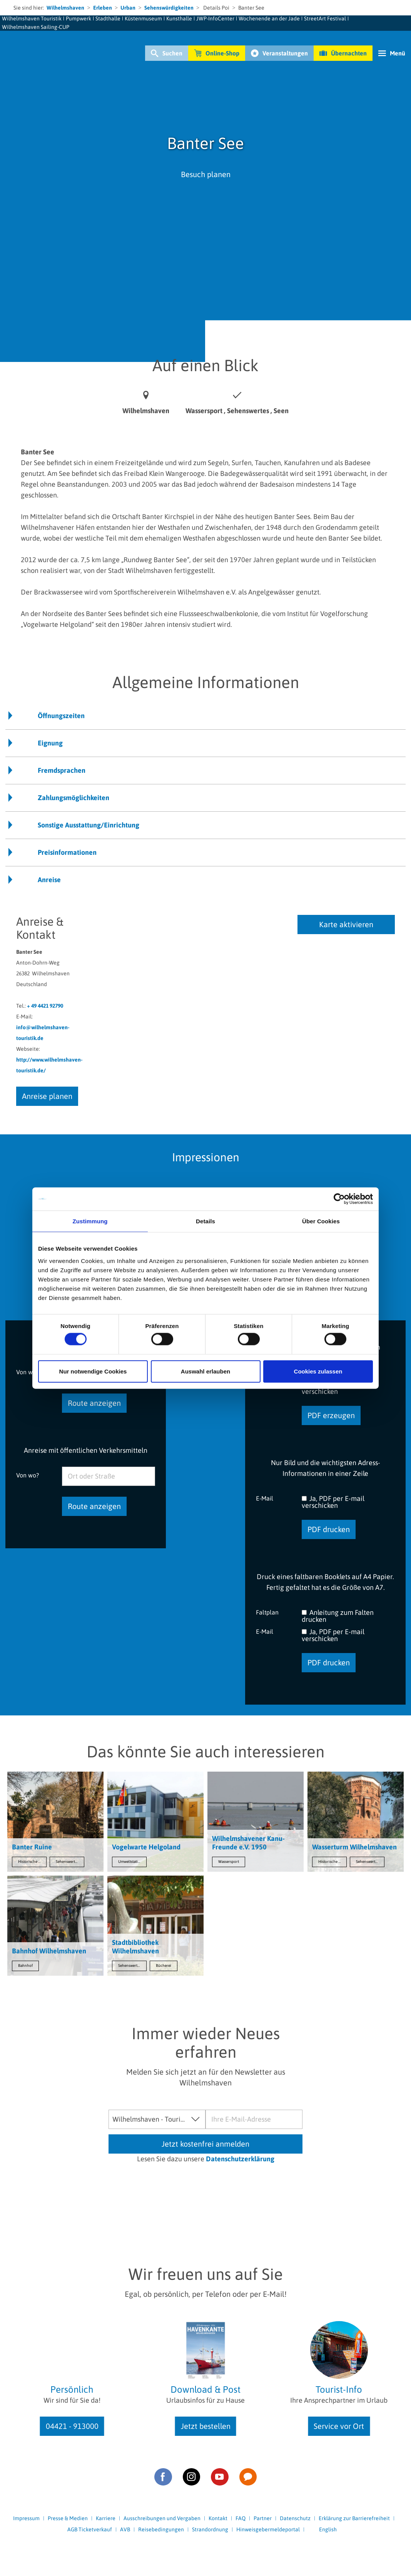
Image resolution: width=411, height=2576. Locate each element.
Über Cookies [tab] (321, 1221)
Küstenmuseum (143, 18)
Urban (127, 8)
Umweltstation (130, 1861)
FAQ (241, 2518)
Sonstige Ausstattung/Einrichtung (88, 825)
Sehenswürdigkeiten (169, 8)
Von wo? (27, 1475)
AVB (125, 2529)
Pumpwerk (78, 18)
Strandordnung (210, 2529)
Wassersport (228, 1861)
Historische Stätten (32, 1861)
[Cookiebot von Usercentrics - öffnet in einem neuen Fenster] (339, 1199)
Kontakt (218, 2518)
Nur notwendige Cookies (93, 1371)
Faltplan (267, 1612)
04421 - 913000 (72, 2426)
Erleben (102, 8)
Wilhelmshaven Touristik (32, 18)
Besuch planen (206, 174)
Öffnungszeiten (61, 716)
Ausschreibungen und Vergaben (162, 2518)
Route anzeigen (94, 1403)
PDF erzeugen (331, 1415)
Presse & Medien (68, 2518)
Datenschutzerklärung (240, 2159)
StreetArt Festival (325, 18)
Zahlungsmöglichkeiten (73, 798)
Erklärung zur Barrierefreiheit (354, 2518)
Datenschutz (295, 2518)
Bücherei (163, 1965)
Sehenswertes (67, 1861)
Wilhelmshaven (65, 8)
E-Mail (264, 1498)
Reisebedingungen (161, 2529)
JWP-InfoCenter (215, 18)
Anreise (49, 880)
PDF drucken (328, 1529)
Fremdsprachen (61, 770)
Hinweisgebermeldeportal (268, 2529)
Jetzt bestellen (206, 2426)
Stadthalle (107, 18)
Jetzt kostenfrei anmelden (205, 2143)
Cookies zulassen (318, 1371)
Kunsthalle (179, 18)
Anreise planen (47, 1096)
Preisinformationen (67, 852)
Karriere (105, 2518)
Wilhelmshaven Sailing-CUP (35, 27)
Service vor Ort (339, 2426)
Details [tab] (205, 1221)
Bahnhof (25, 1965)
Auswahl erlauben (205, 1371)
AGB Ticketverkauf (89, 2529)
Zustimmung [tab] (90, 1221)
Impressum (26, 2518)
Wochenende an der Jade (269, 18)
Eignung (50, 743)
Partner (263, 2518)
